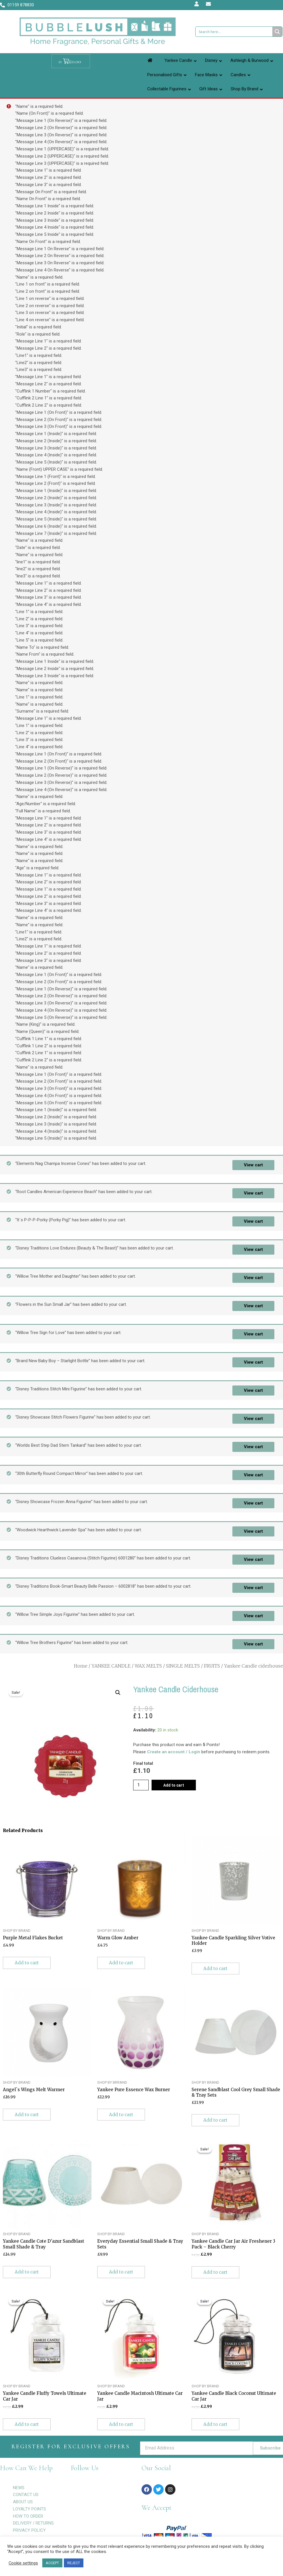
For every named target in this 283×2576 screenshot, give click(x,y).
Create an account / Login (174, 1751)
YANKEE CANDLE (111, 1666)
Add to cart (173, 1785)
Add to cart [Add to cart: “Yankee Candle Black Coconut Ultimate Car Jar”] (215, 2424)
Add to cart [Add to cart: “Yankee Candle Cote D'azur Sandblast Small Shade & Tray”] (27, 2272)
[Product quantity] (141, 1785)
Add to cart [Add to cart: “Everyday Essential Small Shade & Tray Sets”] (121, 2272)
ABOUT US (23, 2501)
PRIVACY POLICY (29, 2530)
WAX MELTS (148, 1666)
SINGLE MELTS (183, 1666)
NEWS (18, 2487)
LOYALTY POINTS (29, 2509)
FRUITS (212, 1666)
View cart (253, 1165)
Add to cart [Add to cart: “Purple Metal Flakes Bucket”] (27, 1963)
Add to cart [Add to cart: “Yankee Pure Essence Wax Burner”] (121, 2114)
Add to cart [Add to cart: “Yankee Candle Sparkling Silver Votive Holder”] (215, 1968)
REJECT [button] (73, 2563)
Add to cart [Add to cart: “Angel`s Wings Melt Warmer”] (27, 2114)
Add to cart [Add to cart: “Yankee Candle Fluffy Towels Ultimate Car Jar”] (27, 2424)
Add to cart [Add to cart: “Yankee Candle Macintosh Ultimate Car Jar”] (121, 2424)
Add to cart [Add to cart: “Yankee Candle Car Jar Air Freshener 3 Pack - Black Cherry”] (215, 2272)
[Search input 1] (234, 31)
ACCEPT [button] (52, 2563)
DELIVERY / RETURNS (33, 2523)
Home (80, 1666)
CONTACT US (26, 2494)
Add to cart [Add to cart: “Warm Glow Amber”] (121, 1963)
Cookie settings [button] (23, 2563)
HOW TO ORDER (28, 2516)
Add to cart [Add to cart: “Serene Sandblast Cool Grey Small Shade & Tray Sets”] (215, 2120)
